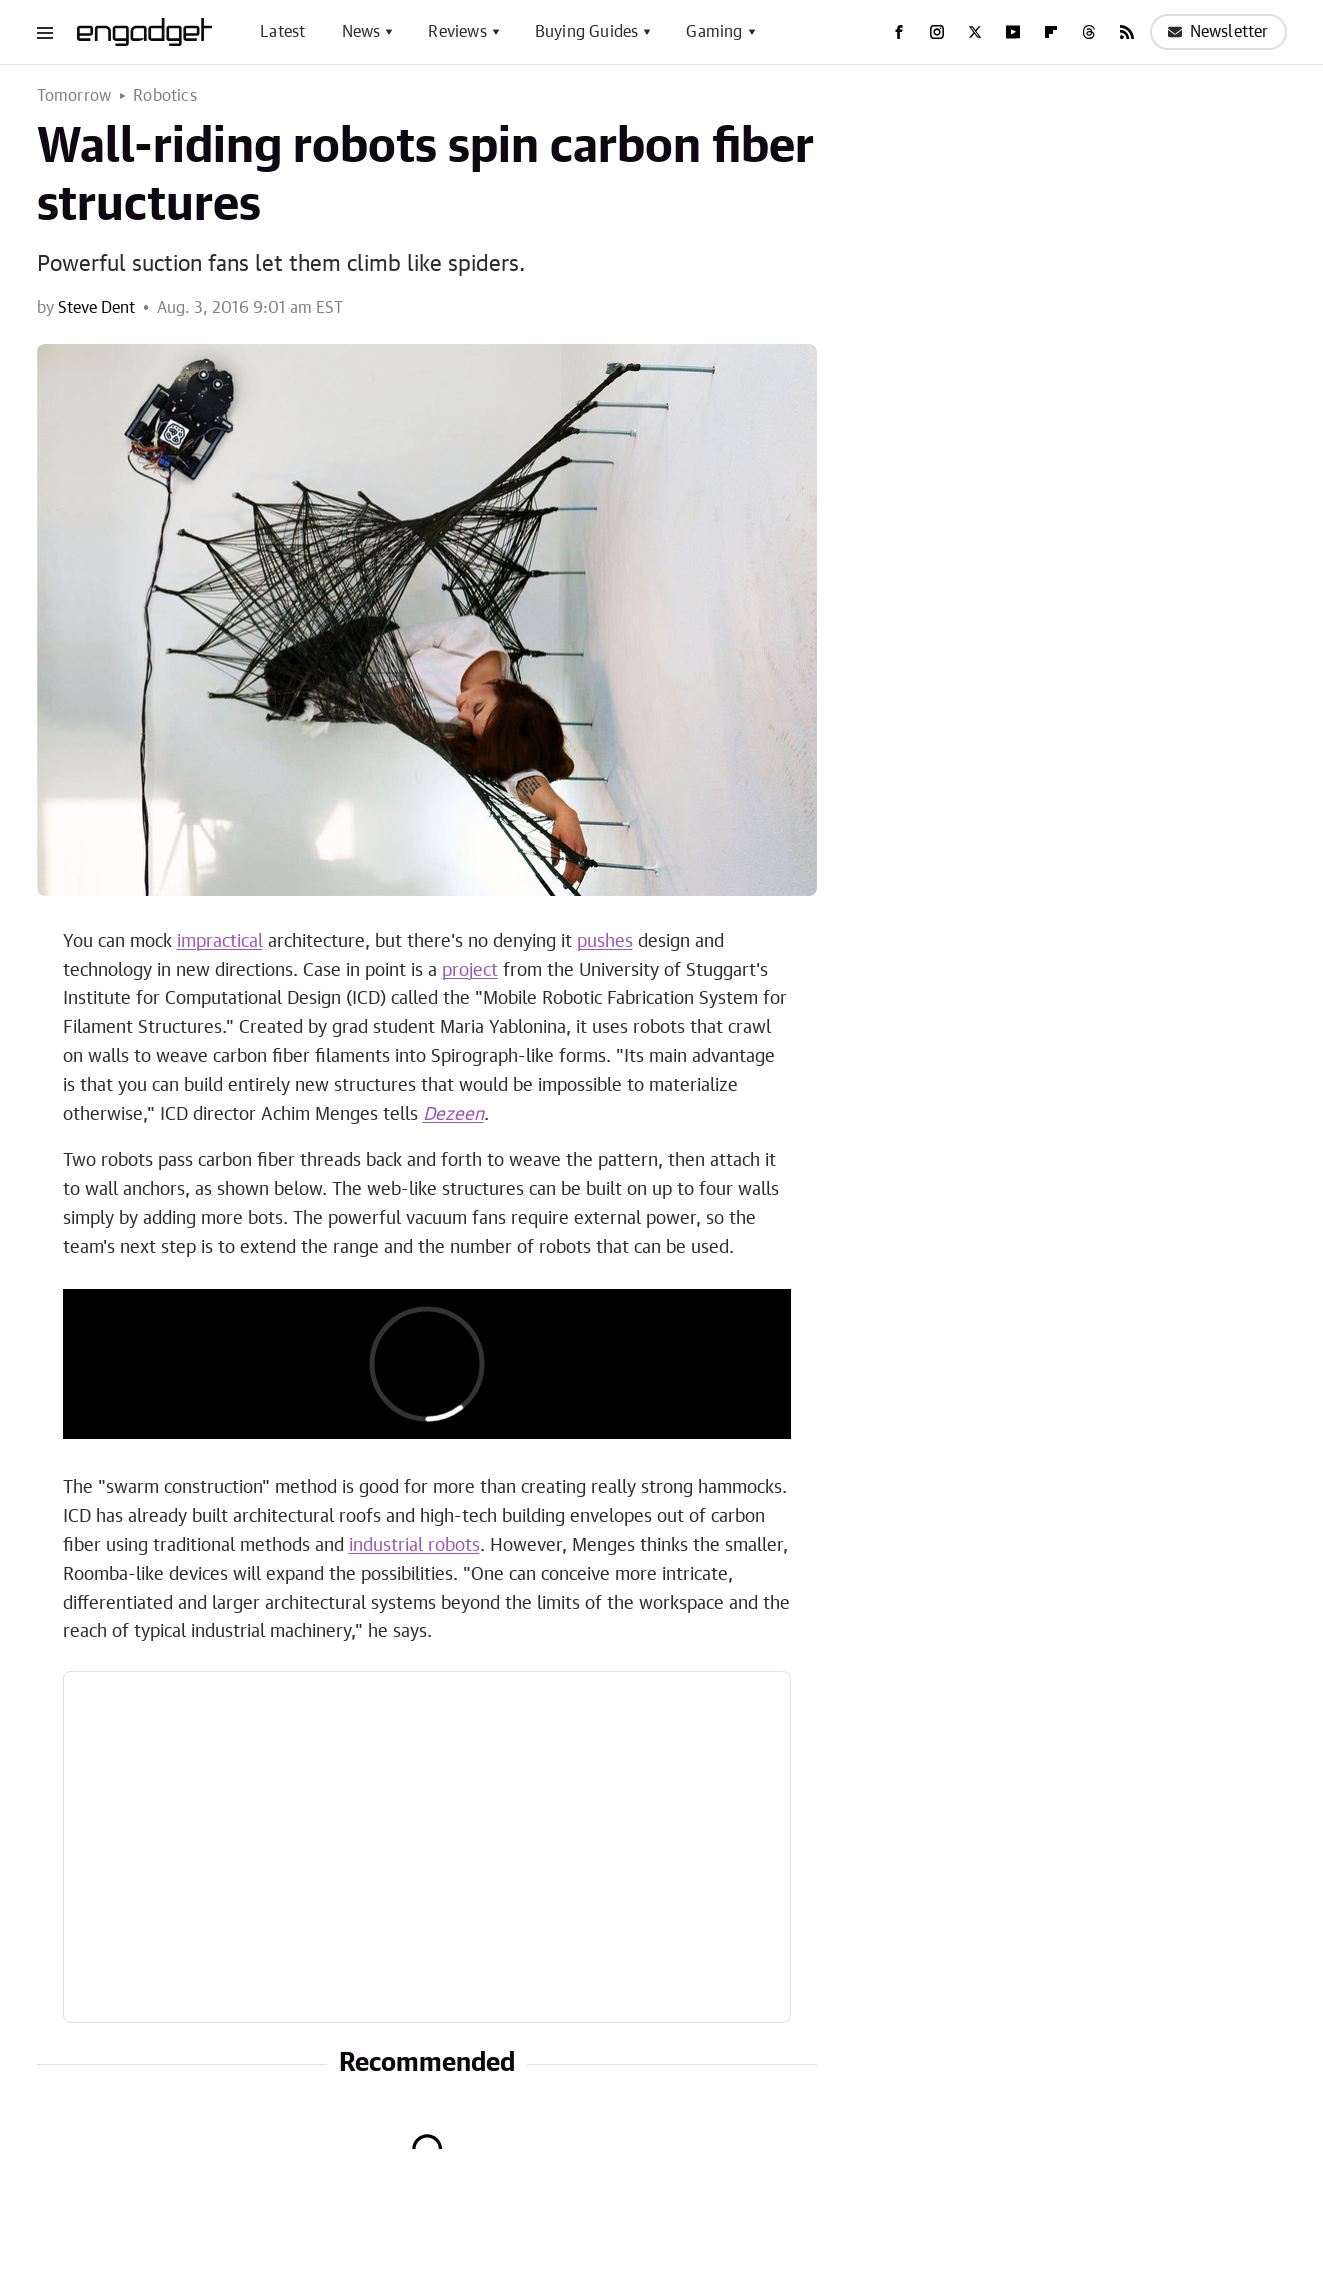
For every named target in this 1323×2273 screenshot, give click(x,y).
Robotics (165, 96)
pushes (605, 942)
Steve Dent (96, 308)
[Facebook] (899, 32)
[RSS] (1127, 32)
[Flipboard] (1051, 32)
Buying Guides (587, 32)
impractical (220, 942)
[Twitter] (975, 32)
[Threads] (1089, 32)
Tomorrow (74, 96)
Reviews (457, 32)
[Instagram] (937, 32)
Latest (282, 32)
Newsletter (1218, 32)
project (470, 971)
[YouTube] (1013, 32)
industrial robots (414, 1546)
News (361, 32)
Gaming (714, 32)
